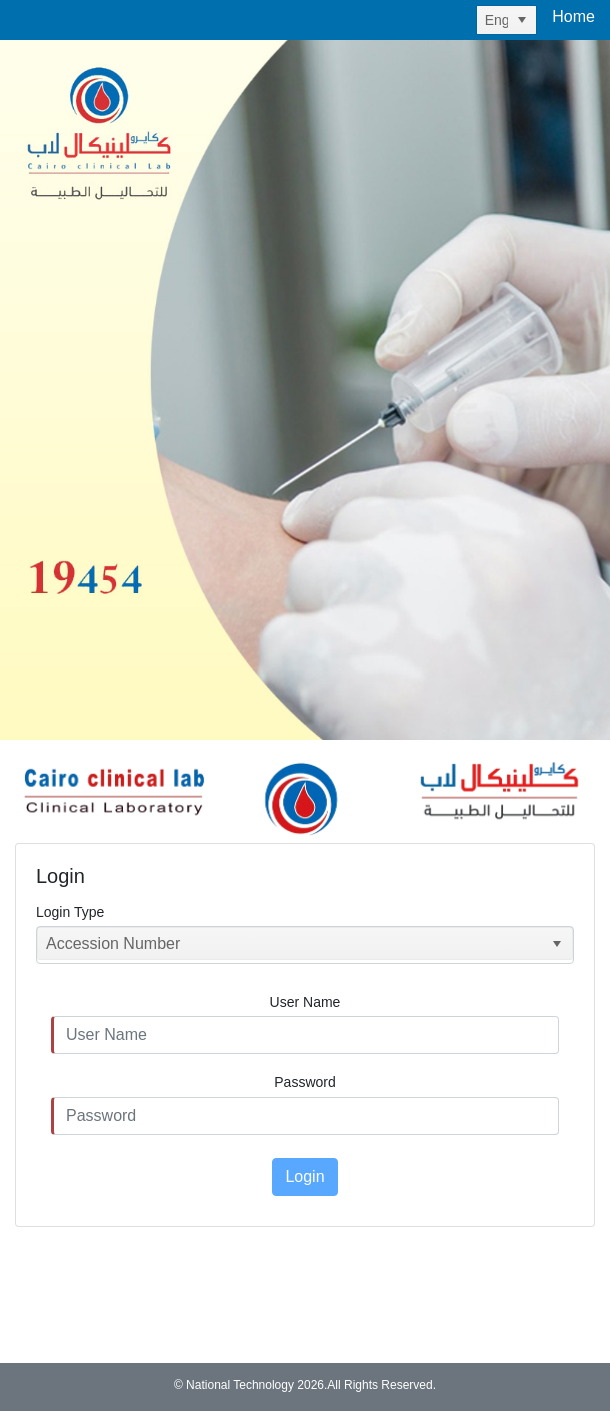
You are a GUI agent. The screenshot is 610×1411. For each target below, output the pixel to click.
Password (304, 1082)
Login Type (70, 912)
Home (573, 16)
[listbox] (507, 20)
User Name (305, 1002)
